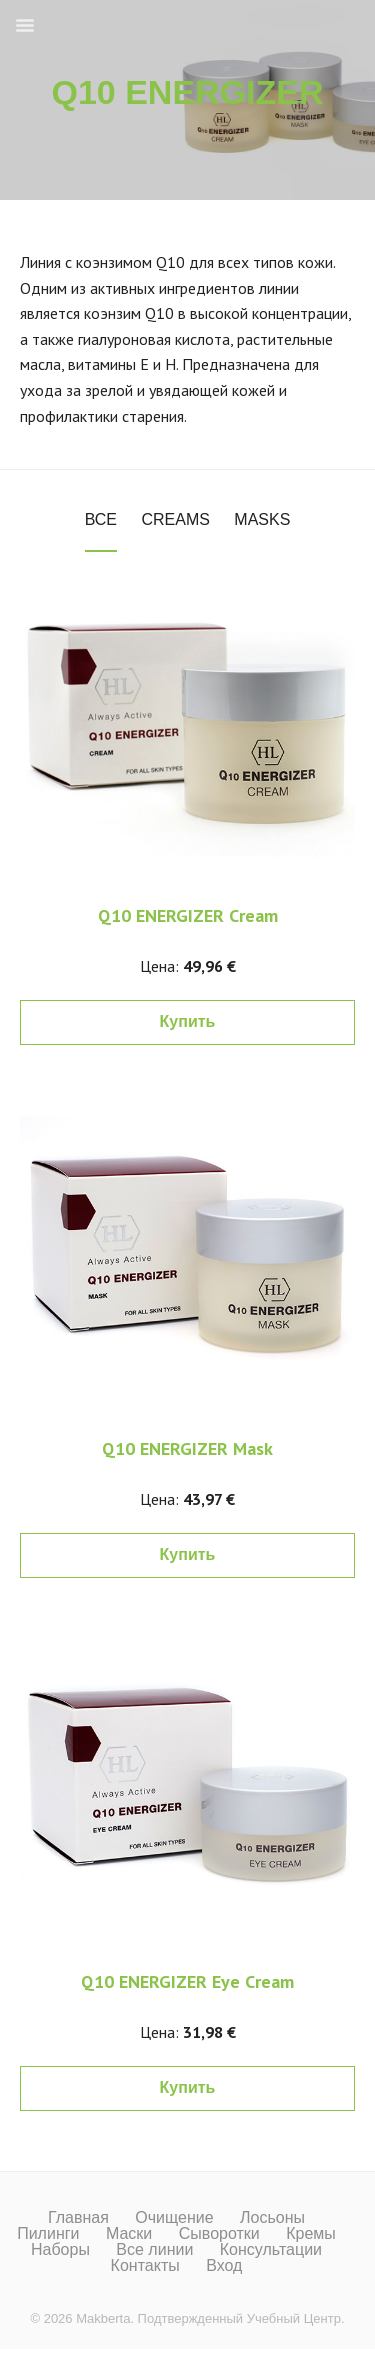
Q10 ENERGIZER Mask (187, 1448)
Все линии (154, 2250)
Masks (262, 519)
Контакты (145, 2266)
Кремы (311, 2234)
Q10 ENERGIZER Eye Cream (187, 1981)
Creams (175, 519)
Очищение (174, 2218)
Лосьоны (272, 2218)
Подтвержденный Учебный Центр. (241, 2318)
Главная (78, 2218)
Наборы (60, 2250)
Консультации (271, 2250)
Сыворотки (219, 2234)
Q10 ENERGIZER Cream (188, 915)
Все (101, 519)
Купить (188, 1021)
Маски (129, 2234)
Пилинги (48, 2234)
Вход (224, 2266)
